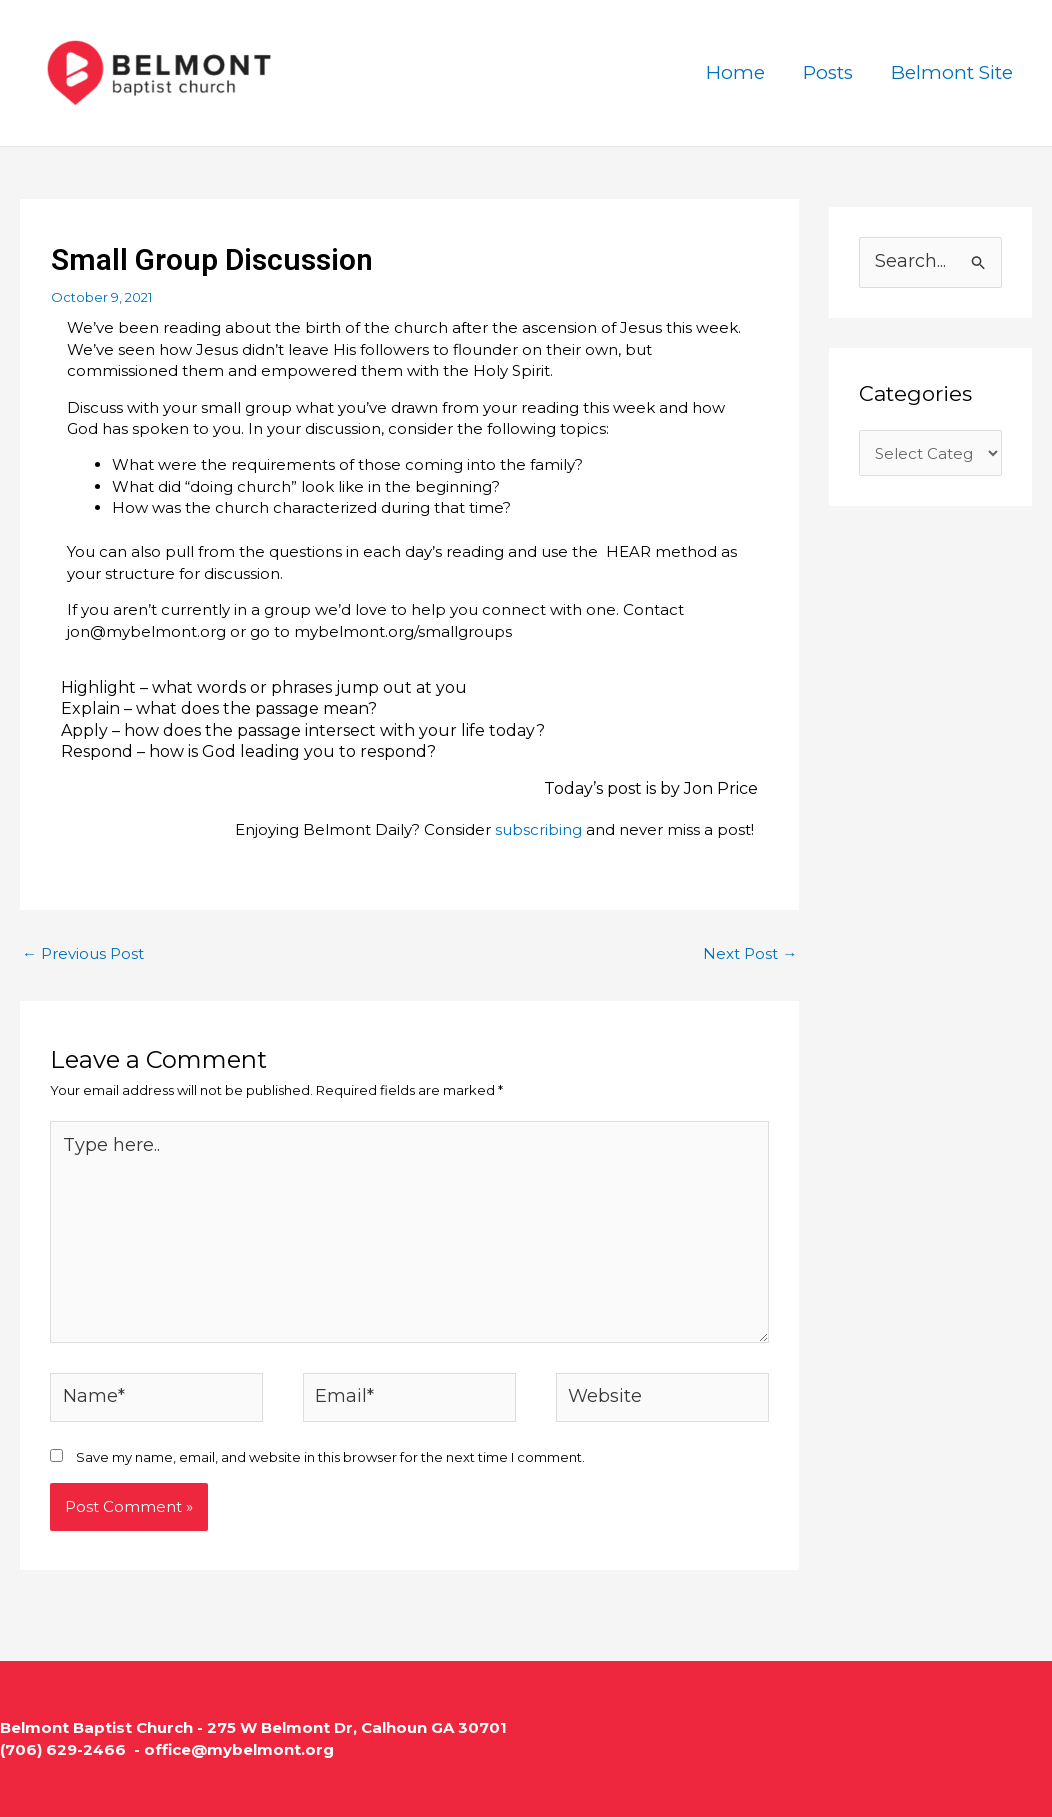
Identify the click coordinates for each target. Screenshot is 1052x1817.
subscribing (538, 829)
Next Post (750, 953)
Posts (828, 72)
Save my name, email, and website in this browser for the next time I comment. (330, 1457)
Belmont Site (952, 72)
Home (735, 72)
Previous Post (83, 953)
